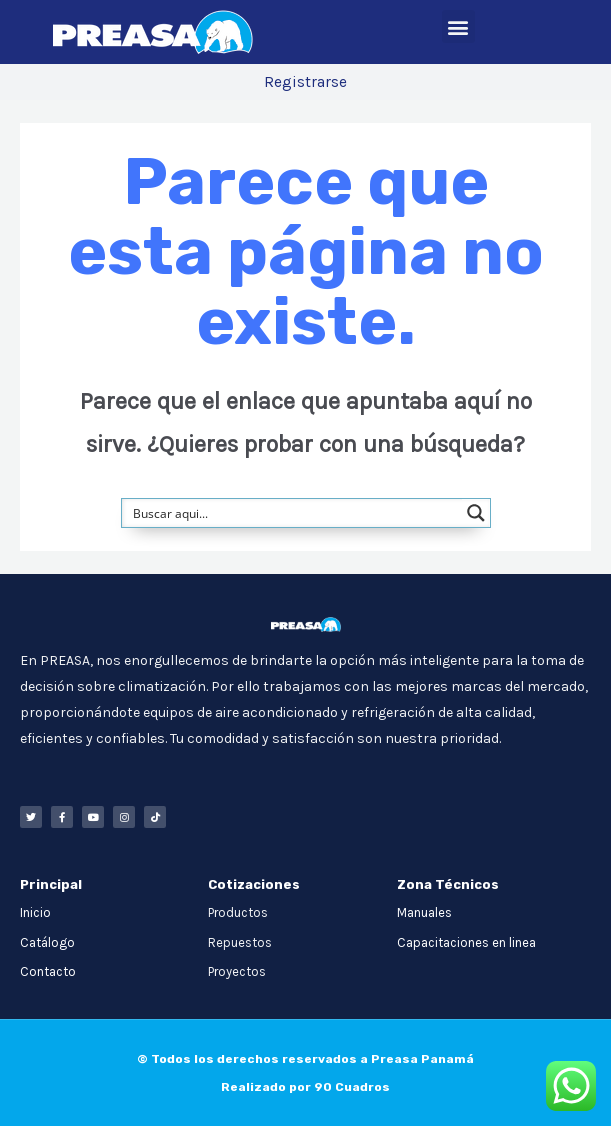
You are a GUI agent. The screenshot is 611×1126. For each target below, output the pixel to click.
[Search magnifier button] (476, 513)
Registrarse (305, 82)
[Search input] (293, 513)
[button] (458, 26)
